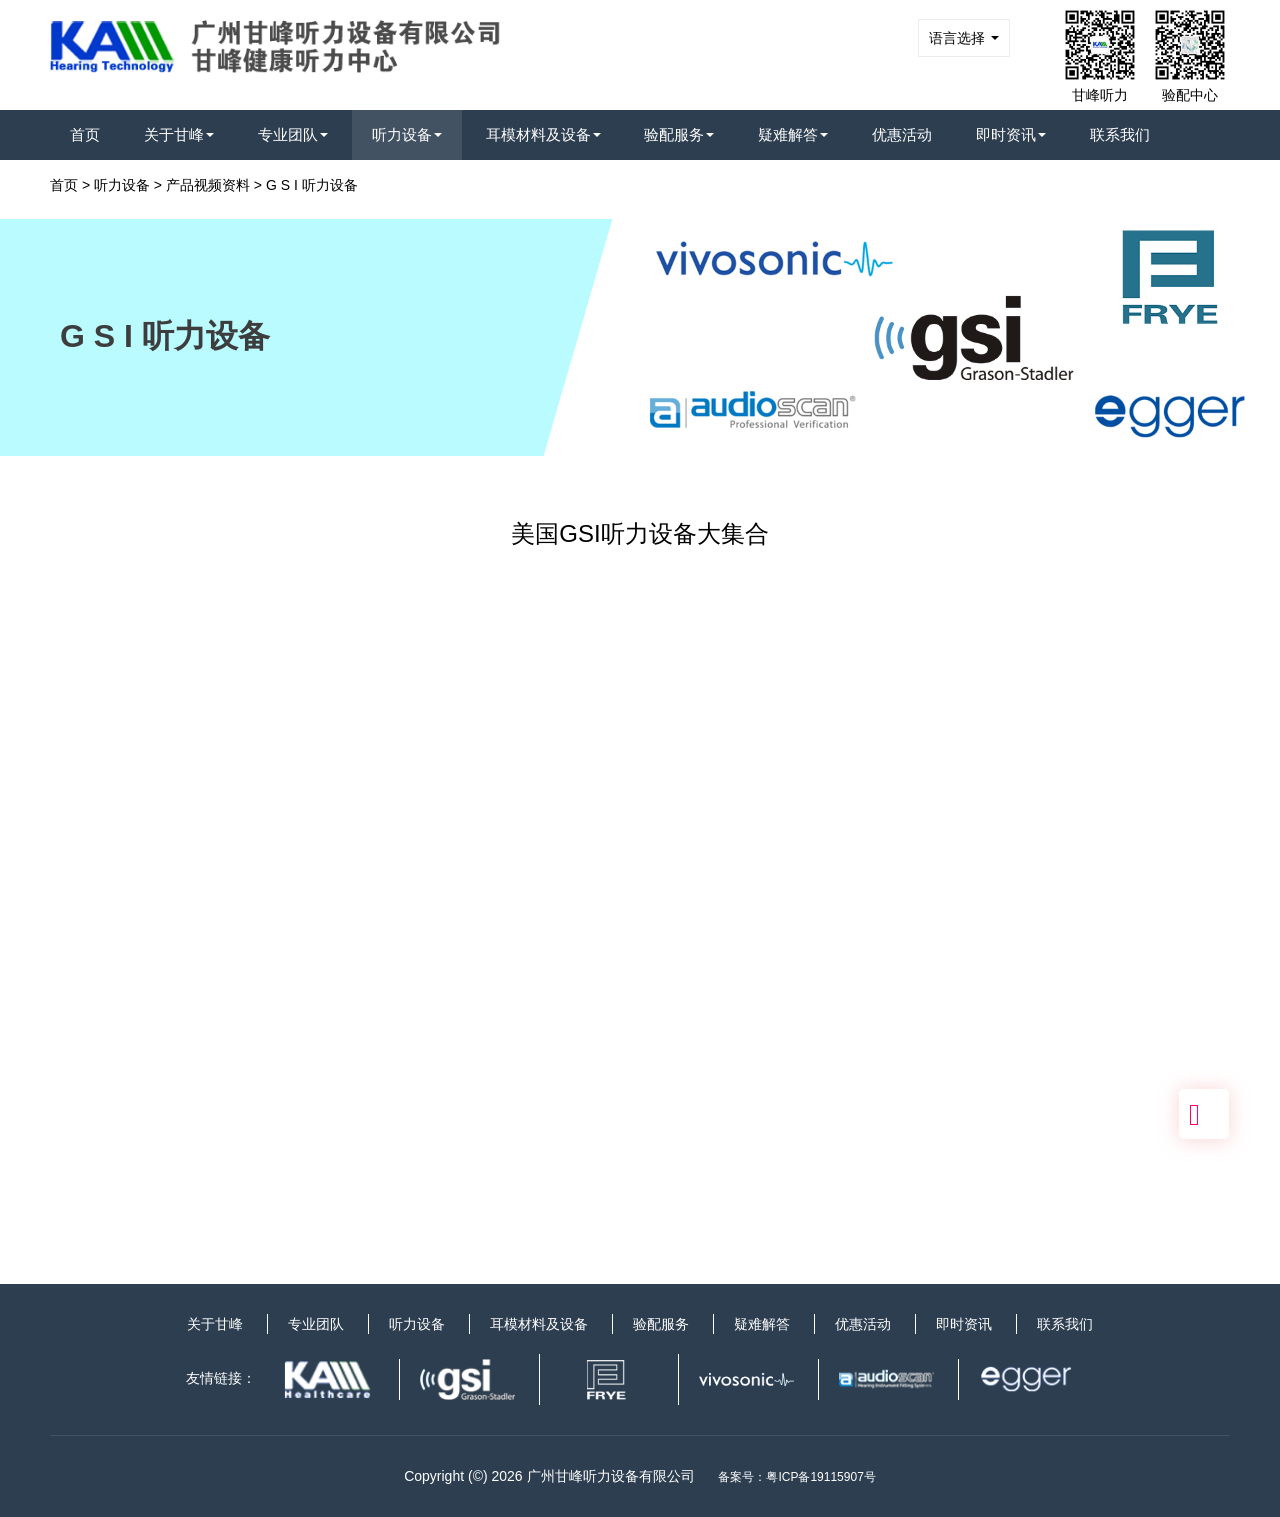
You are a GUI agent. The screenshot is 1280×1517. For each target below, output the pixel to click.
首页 (85, 134)
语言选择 (964, 38)
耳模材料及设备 (543, 134)
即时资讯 (1011, 134)
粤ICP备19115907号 (820, 1477)
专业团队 (293, 134)
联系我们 (1120, 134)
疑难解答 (793, 134)
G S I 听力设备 (312, 185)
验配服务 (679, 134)
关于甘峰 (179, 134)
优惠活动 (902, 134)
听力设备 (407, 134)
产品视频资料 (208, 185)
